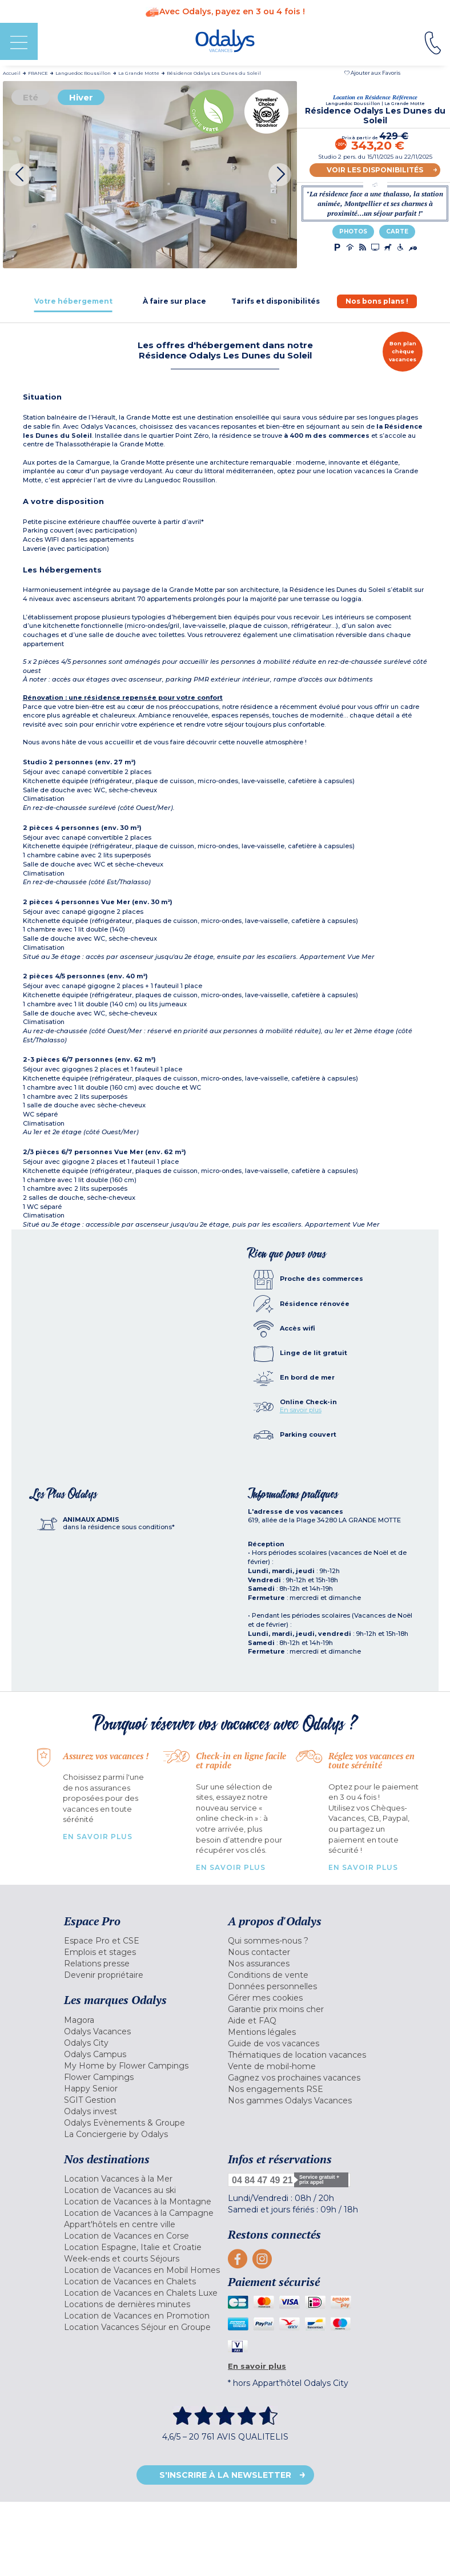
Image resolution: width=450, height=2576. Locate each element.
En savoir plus (301, 1410)
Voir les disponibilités (375, 170)
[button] (372, 73)
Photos (353, 231)
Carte (397, 231)
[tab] (73, 301)
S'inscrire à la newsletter (225, 2475)
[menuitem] (143, 1940)
